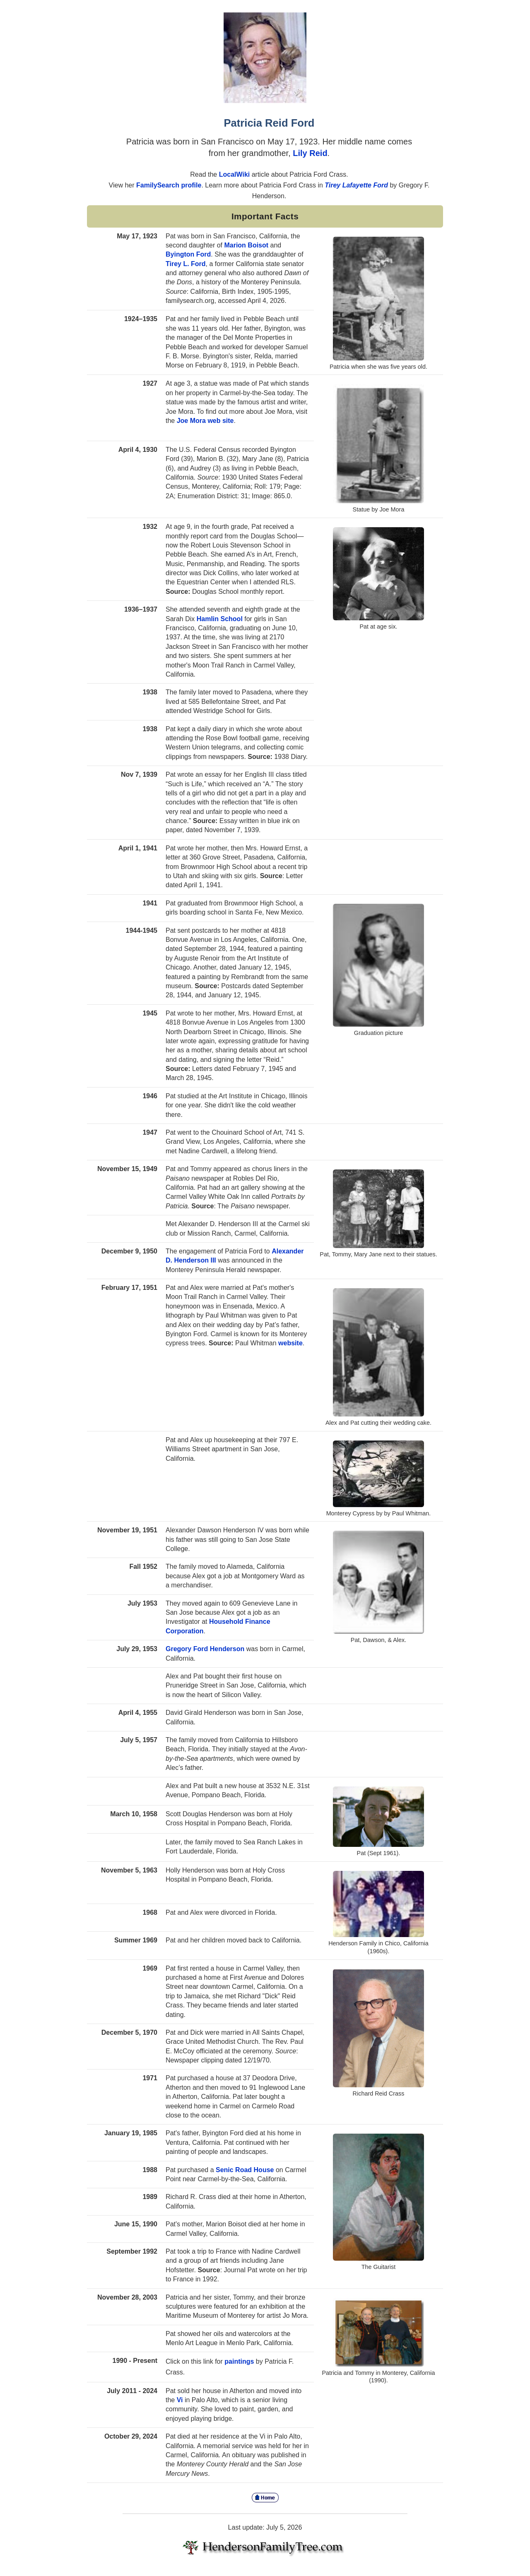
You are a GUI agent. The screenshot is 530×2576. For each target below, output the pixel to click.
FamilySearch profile (168, 185)
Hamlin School (220, 618)
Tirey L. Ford (186, 263)
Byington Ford (188, 254)
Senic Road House (245, 2169)
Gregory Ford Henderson (205, 1648)
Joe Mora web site (205, 420)
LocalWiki (235, 174)
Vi (180, 2399)
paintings (239, 2361)
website (290, 1343)
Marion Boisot (246, 245)
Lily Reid (310, 153)
